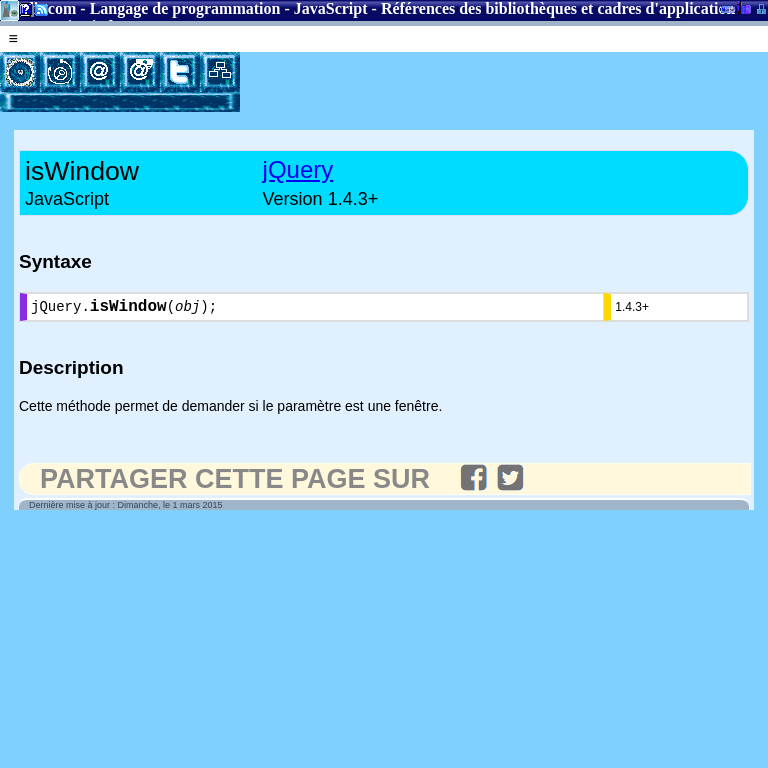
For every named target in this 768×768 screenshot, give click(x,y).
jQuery (298, 169)
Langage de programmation (185, 8)
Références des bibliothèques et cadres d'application (558, 8)
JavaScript (331, 8)
